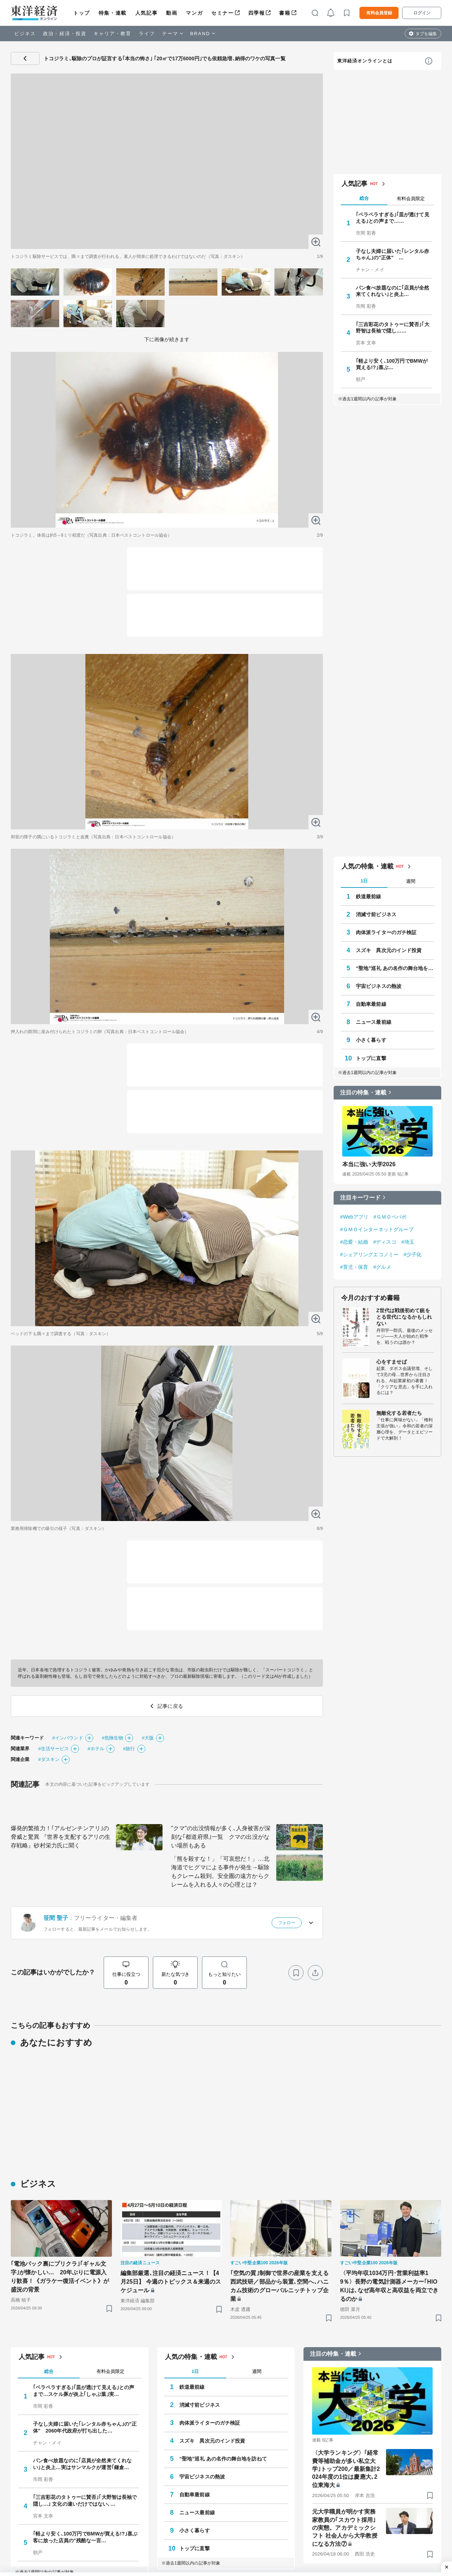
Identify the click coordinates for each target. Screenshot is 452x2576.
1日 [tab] (364, 2370)
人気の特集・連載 (368, 2355)
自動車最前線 (371, 2493)
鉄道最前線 (368, 2386)
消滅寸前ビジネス (376, 2404)
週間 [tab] (410, 2370)
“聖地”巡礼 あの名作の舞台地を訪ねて (395, 2457)
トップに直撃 (371, 2547)
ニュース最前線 (373, 2511)
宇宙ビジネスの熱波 (378, 2475)
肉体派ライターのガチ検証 (386, 2422)
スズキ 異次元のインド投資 (389, 2440)
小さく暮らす (371, 2529)
